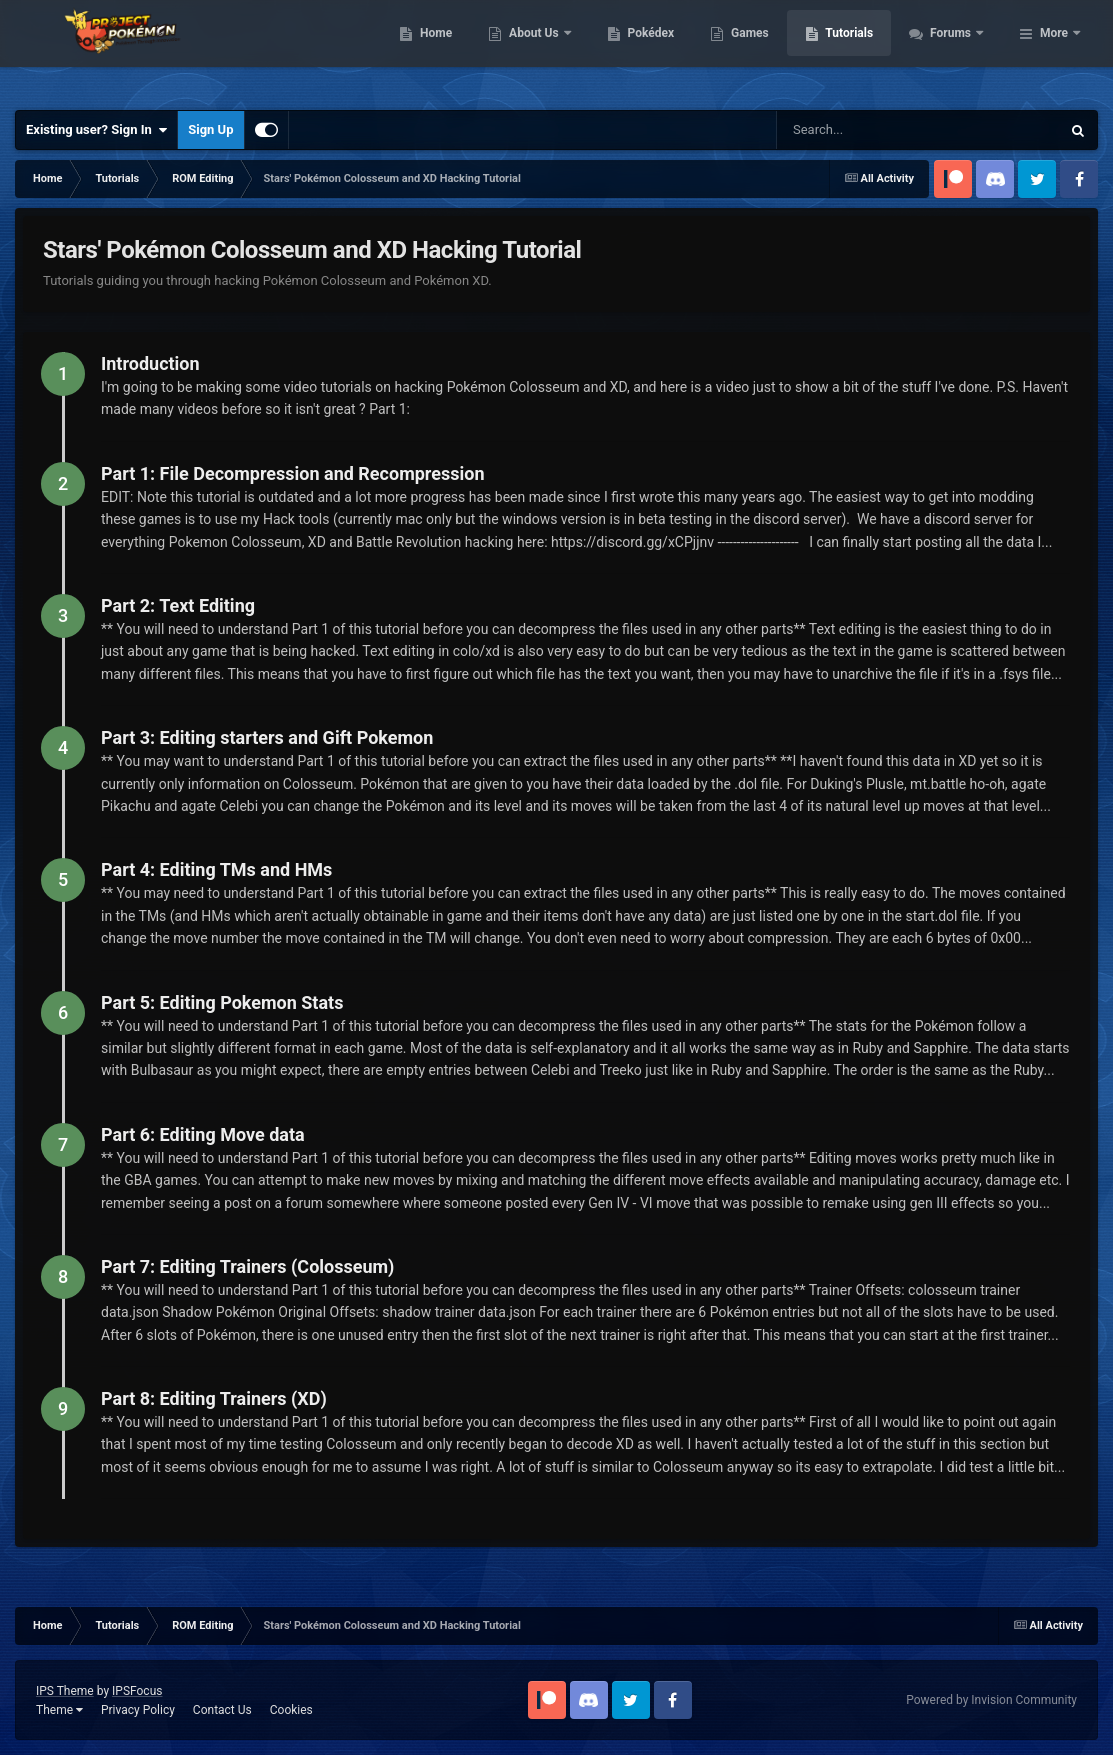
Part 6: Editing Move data (203, 1134)
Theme (59, 1710)
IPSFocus (137, 1691)
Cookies (291, 1710)
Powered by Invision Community (991, 1700)
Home (544, 50)
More (1054, 50)
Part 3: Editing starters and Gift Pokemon (267, 737)
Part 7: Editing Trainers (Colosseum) (247, 1266)
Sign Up (210, 129)
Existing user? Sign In (96, 130)
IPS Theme (65, 1691)
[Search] (875, 130)
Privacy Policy (138, 1710)
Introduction (150, 363)
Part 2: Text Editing (178, 605)
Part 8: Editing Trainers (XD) (214, 1398)
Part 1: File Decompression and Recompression (293, 473)
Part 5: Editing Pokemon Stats (222, 1002)
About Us (643, 50)
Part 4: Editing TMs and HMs (216, 869)
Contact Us (222, 1710)
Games (858, 50)
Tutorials (958, 50)
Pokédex (759, 50)
